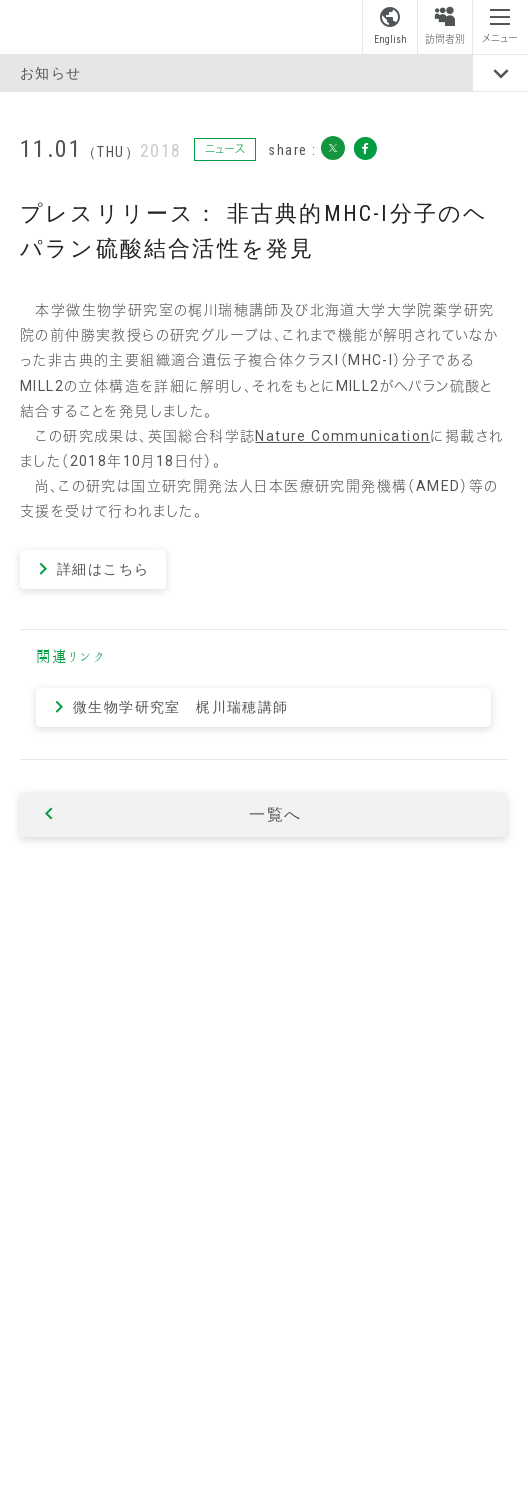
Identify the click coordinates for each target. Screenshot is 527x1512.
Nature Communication (342, 436)
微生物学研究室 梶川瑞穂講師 (181, 707)
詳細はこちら (103, 569)
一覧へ (275, 814)
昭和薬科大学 (84, 26)
